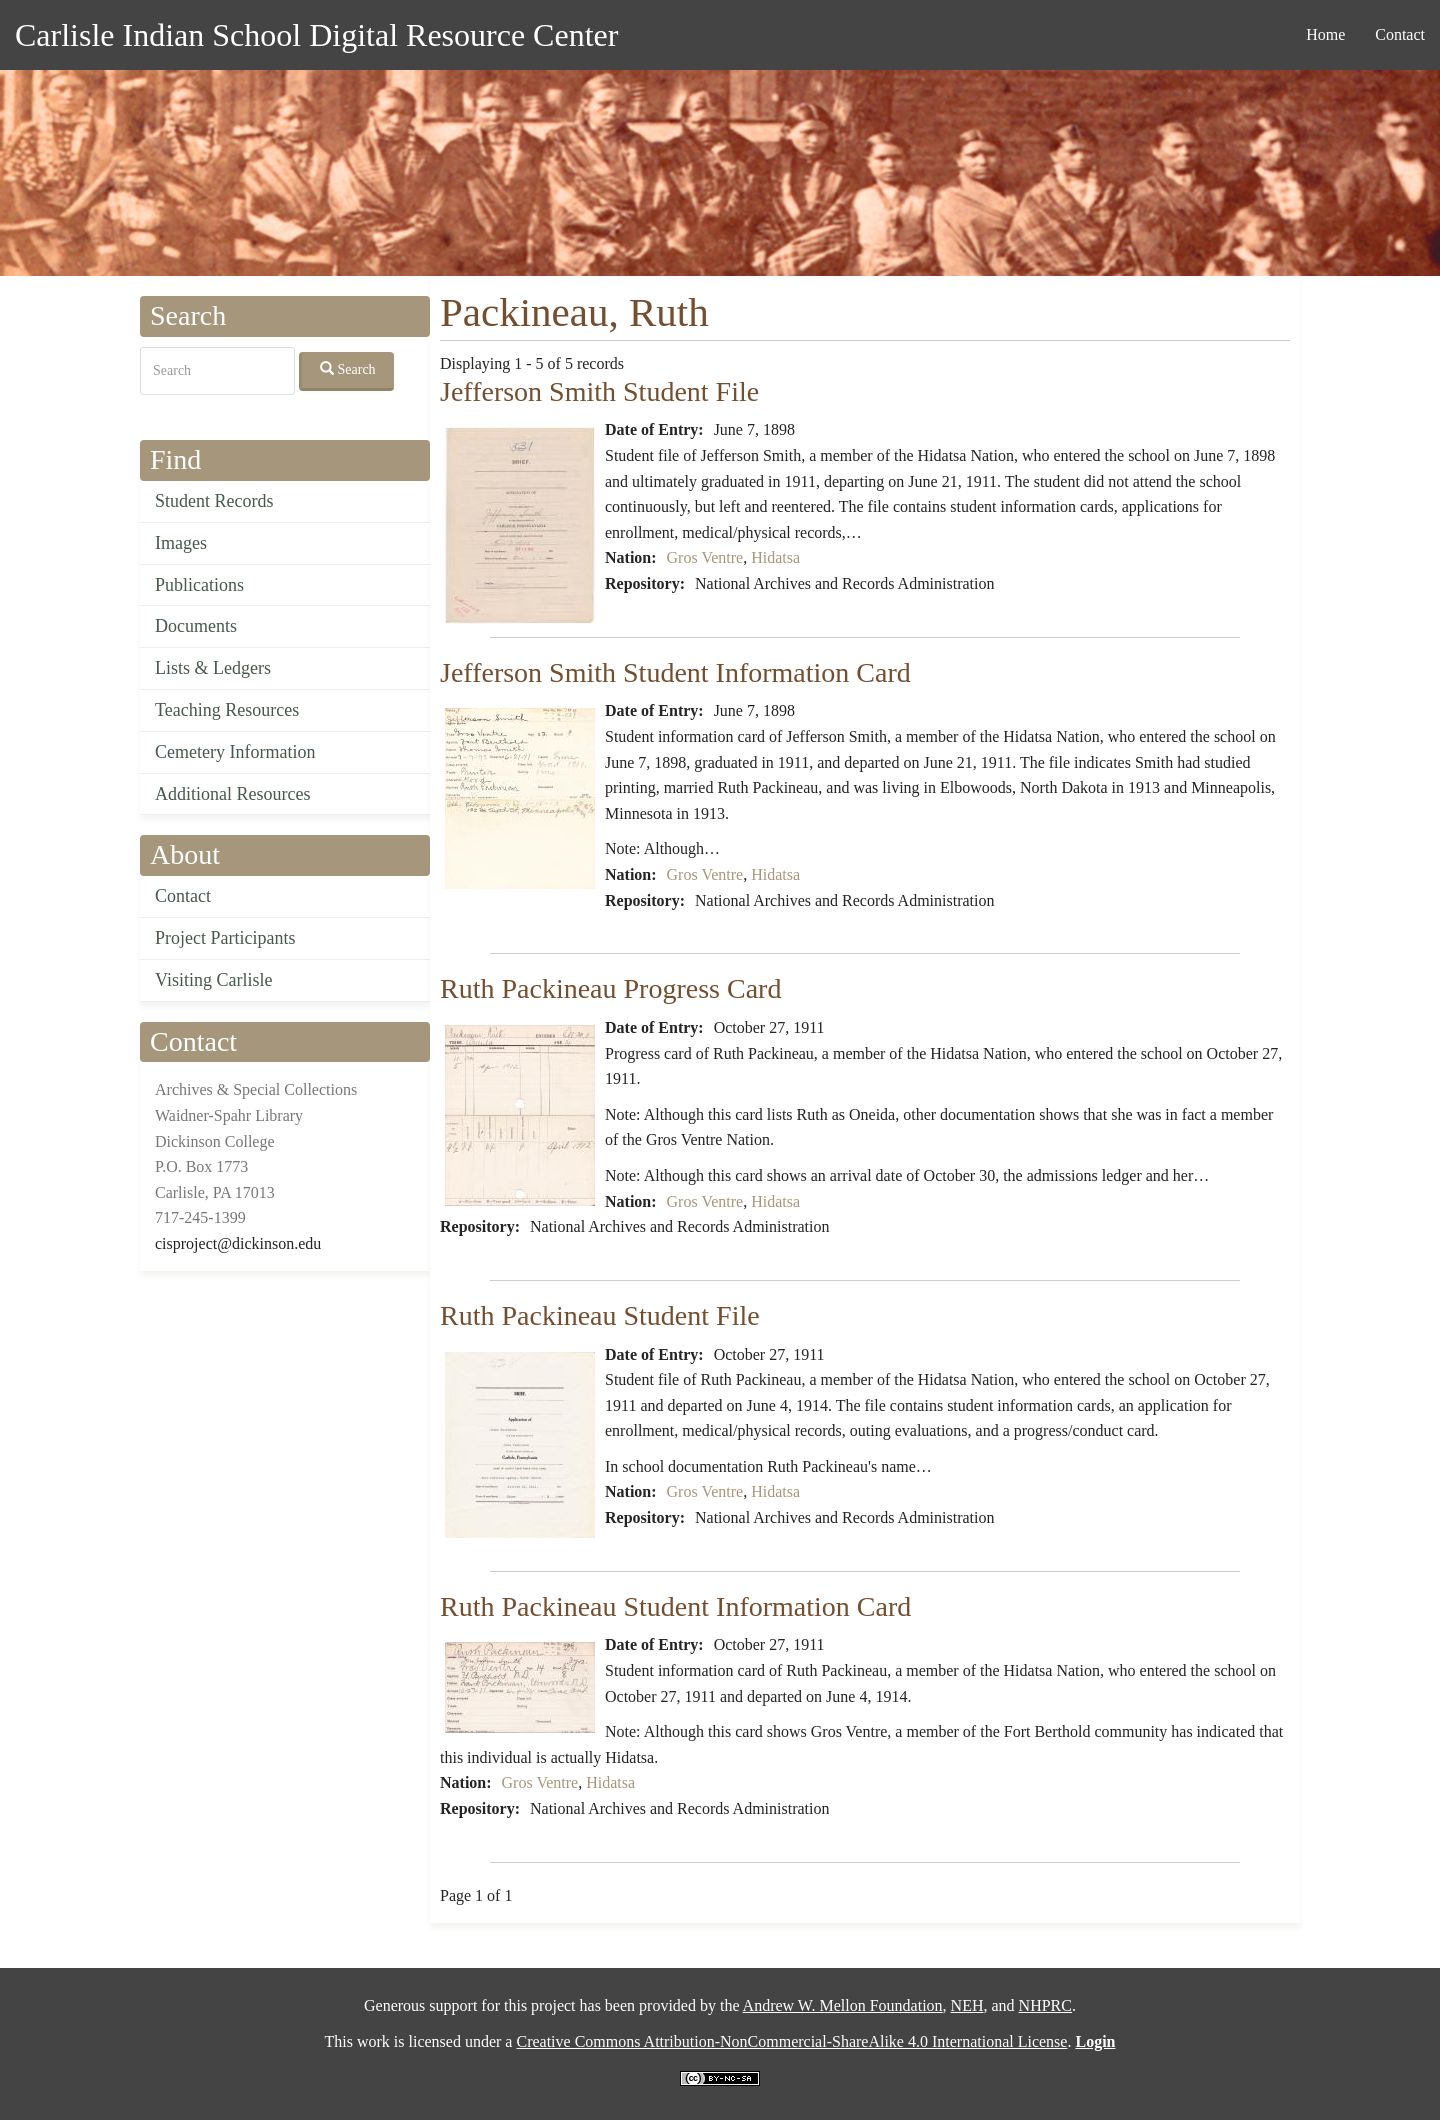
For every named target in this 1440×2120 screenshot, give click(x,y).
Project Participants (225, 938)
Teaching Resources (227, 710)
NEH (967, 2005)
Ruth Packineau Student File (600, 1315)
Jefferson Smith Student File (599, 391)
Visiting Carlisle (213, 980)
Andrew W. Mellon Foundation (843, 2005)
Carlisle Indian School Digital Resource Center (316, 35)
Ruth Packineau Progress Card (610, 988)
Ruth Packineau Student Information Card (675, 1606)
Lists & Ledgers (213, 668)
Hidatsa (775, 557)
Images (181, 543)
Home (1325, 34)
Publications (199, 585)
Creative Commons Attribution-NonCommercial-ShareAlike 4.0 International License (791, 2041)
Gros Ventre (705, 557)
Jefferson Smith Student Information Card (675, 672)
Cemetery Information (235, 752)
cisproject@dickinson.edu (238, 1243)
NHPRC (1045, 2005)
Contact (1400, 34)
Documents (196, 626)
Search (348, 369)
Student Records (214, 501)
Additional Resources (232, 794)
